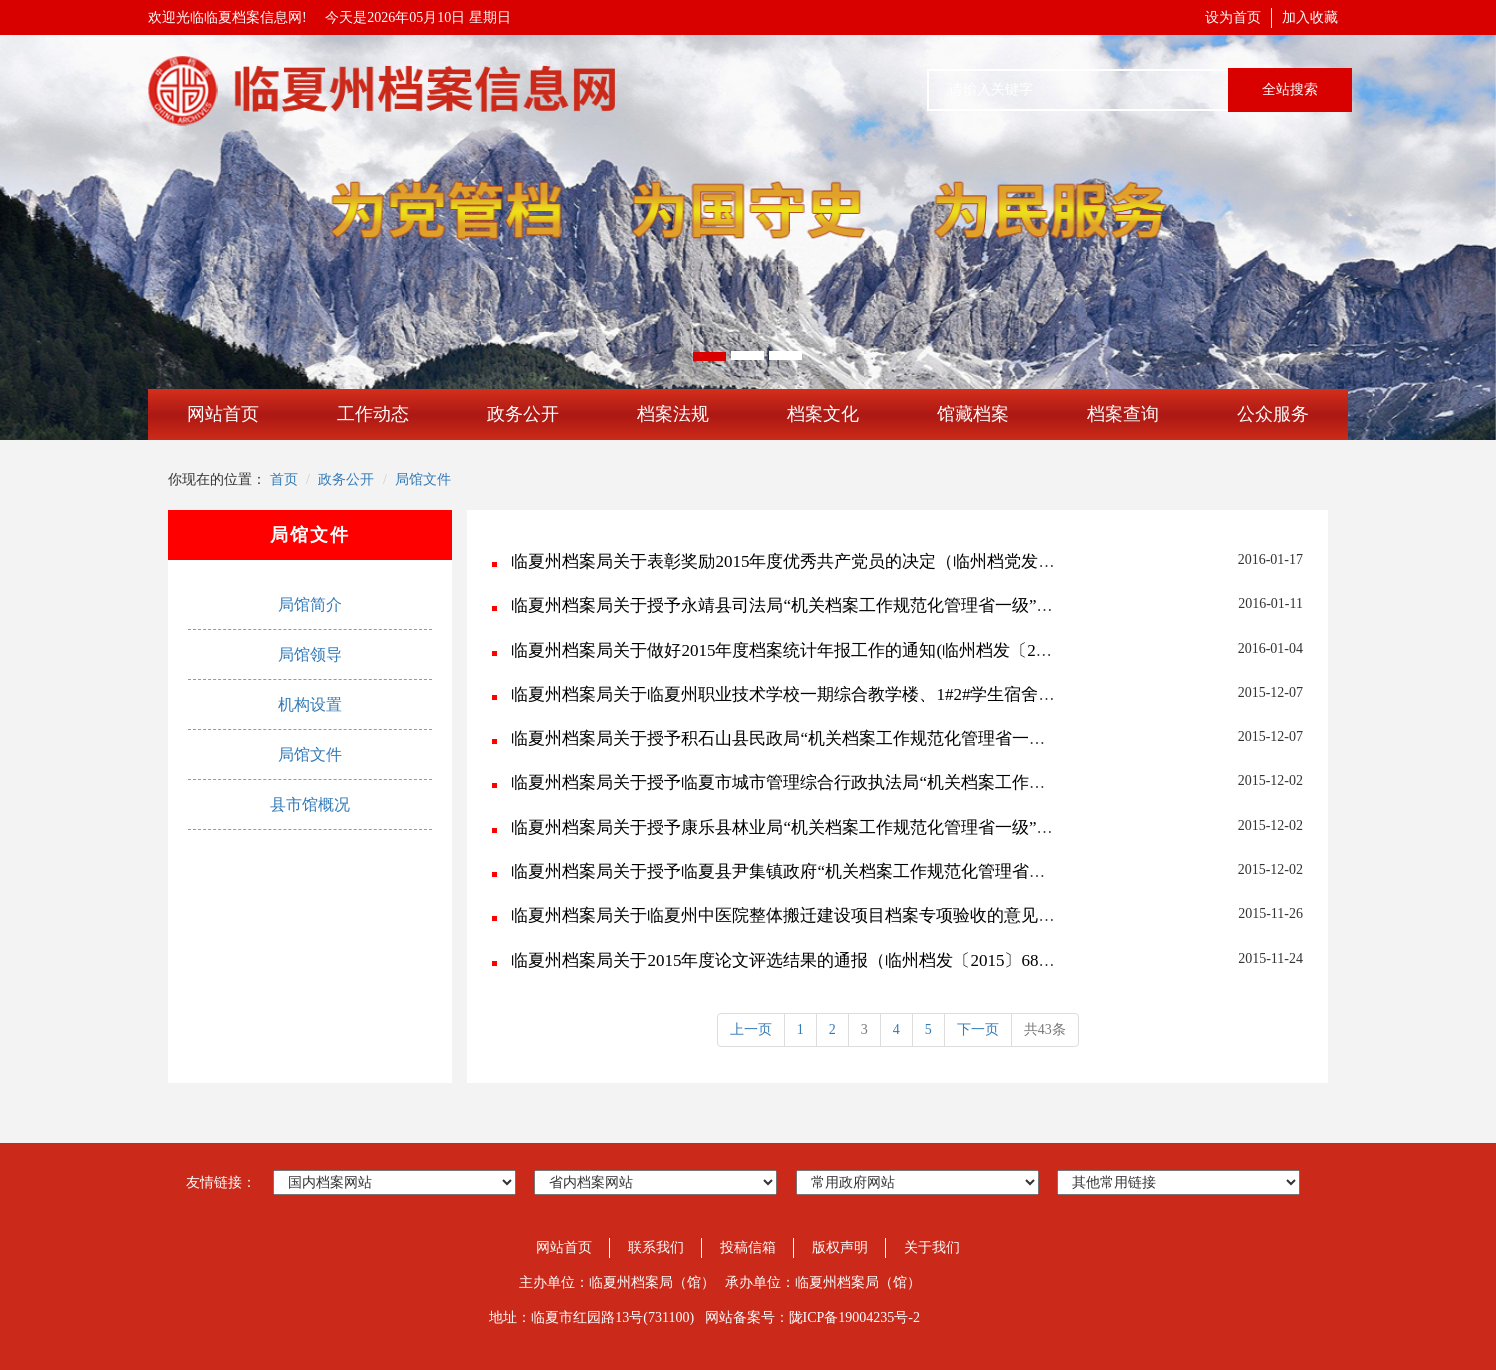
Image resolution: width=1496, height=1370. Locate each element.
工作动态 (373, 414)
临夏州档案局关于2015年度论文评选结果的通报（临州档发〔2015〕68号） (791, 960)
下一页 (978, 1029)
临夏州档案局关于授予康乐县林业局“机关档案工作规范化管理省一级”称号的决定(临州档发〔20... (876, 827)
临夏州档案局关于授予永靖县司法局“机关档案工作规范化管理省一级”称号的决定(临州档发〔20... (876, 605)
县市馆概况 (310, 804)
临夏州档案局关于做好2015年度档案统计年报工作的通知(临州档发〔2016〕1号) (810, 650)
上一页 (751, 1029)
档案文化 (823, 414)
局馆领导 (310, 654)
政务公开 (523, 414)
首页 (284, 479)
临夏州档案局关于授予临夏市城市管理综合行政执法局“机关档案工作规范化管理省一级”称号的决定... (890, 782)
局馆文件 (423, 479)
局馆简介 (310, 604)
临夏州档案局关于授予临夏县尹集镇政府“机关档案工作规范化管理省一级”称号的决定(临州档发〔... (885, 871)
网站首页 (223, 414)
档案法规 (673, 414)
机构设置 (310, 704)
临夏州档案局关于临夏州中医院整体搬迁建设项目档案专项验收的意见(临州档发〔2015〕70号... (868, 915)
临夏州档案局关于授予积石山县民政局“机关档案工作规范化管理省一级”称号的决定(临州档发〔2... (880, 738)
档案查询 (1123, 414)
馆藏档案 (973, 414)
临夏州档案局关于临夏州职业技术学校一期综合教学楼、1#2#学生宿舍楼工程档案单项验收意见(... (877, 694)
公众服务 (1273, 414)
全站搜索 (1290, 89)
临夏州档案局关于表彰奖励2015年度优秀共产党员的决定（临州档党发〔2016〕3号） (830, 561)
